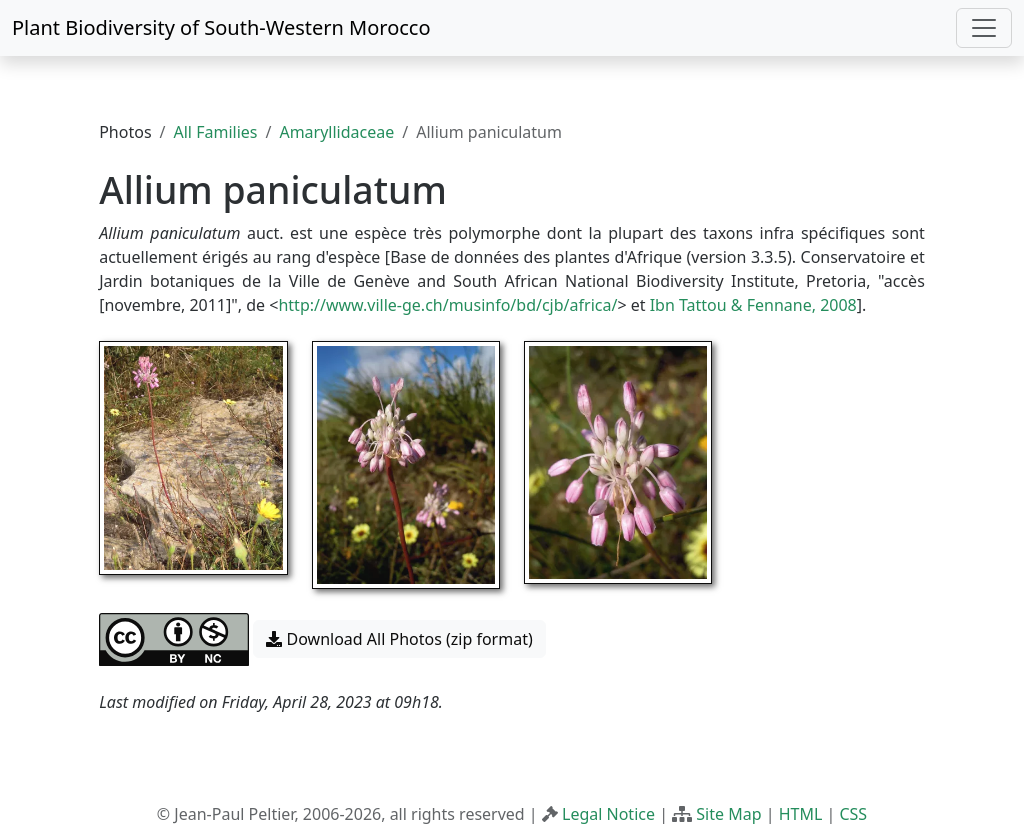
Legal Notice (608, 814)
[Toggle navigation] (984, 28)
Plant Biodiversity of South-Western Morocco (221, 27)
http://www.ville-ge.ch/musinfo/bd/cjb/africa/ (447, 305)
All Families (216, 132)
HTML (801, 814)
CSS (853, 814)
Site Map (728, 814)
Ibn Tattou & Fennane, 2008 (753, 305)
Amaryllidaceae (336, 132)
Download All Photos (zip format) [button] (399, 639)
